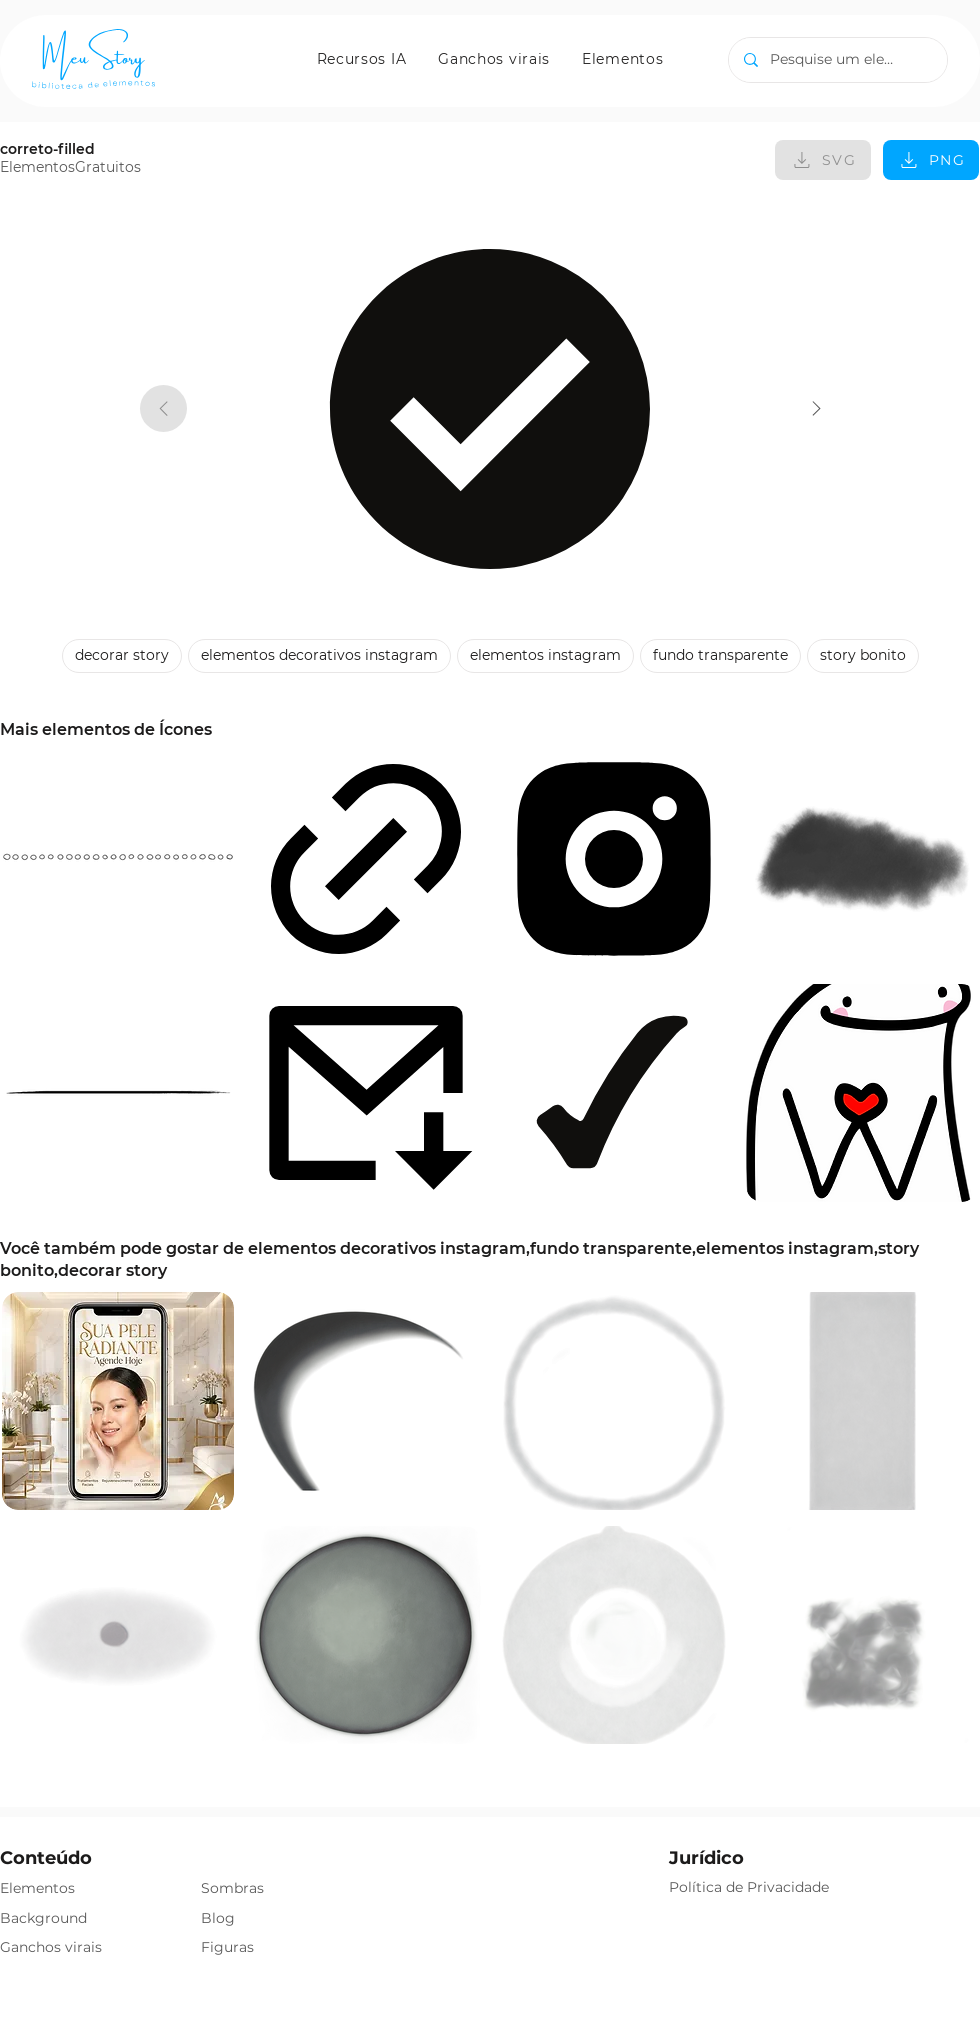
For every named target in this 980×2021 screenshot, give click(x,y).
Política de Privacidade (749, 1887)
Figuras (227, 1947)
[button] (362, 59)
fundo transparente (720, 654)
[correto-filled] (816, 408)
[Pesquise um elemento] (837, 60)
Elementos (37, 1888)
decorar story (121, 654)
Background (43, 1918)
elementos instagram (545, 654)
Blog (218, 1918)
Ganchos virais (51, 1947)
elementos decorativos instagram (319, 654)
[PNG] (931, 160)
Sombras (232, 1888)
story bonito (862, 654)
